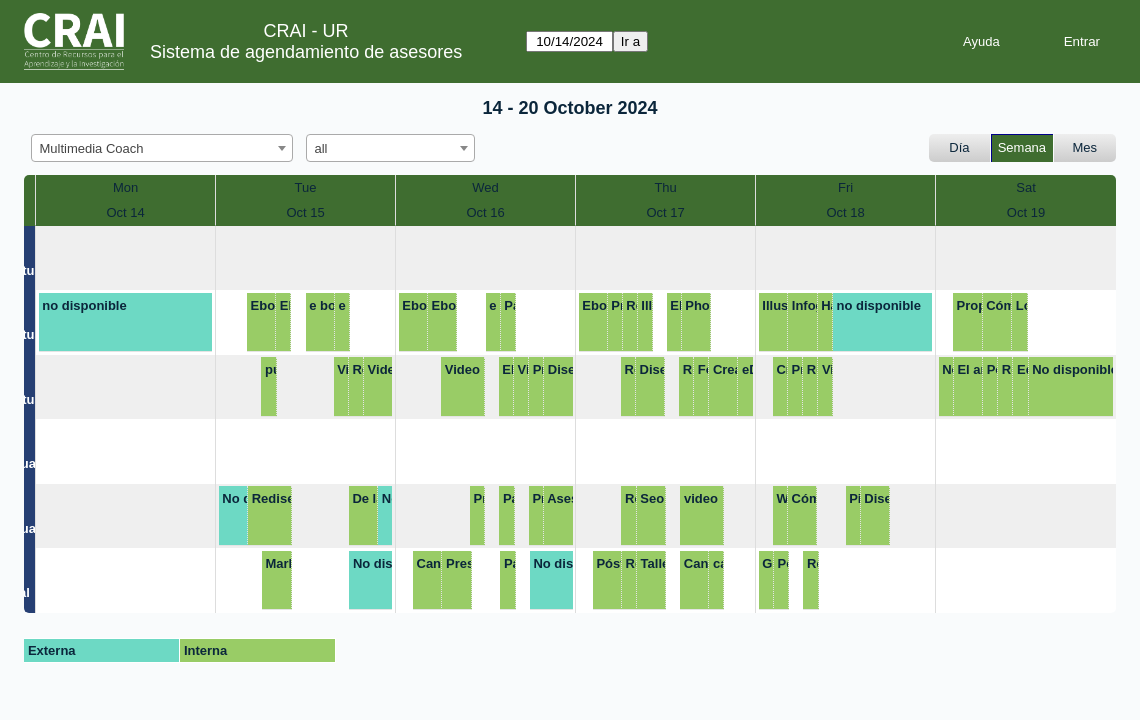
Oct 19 (1026, 212)
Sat (1026, 187)
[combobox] (162, 148)
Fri (845, 187)
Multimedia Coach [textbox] (92, 148)
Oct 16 (485, 212)
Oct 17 (665, 212)
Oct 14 (125, 212)
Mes (1085, 147)
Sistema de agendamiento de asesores (306, 52)
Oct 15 (305, 212)
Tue (306, 187)
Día (959, 147)
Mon (125, 187)
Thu (665, 187)
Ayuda (981, 41)
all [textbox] (321, 148)
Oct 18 (845, 212)
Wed (485, 187)
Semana (1022, 147)
